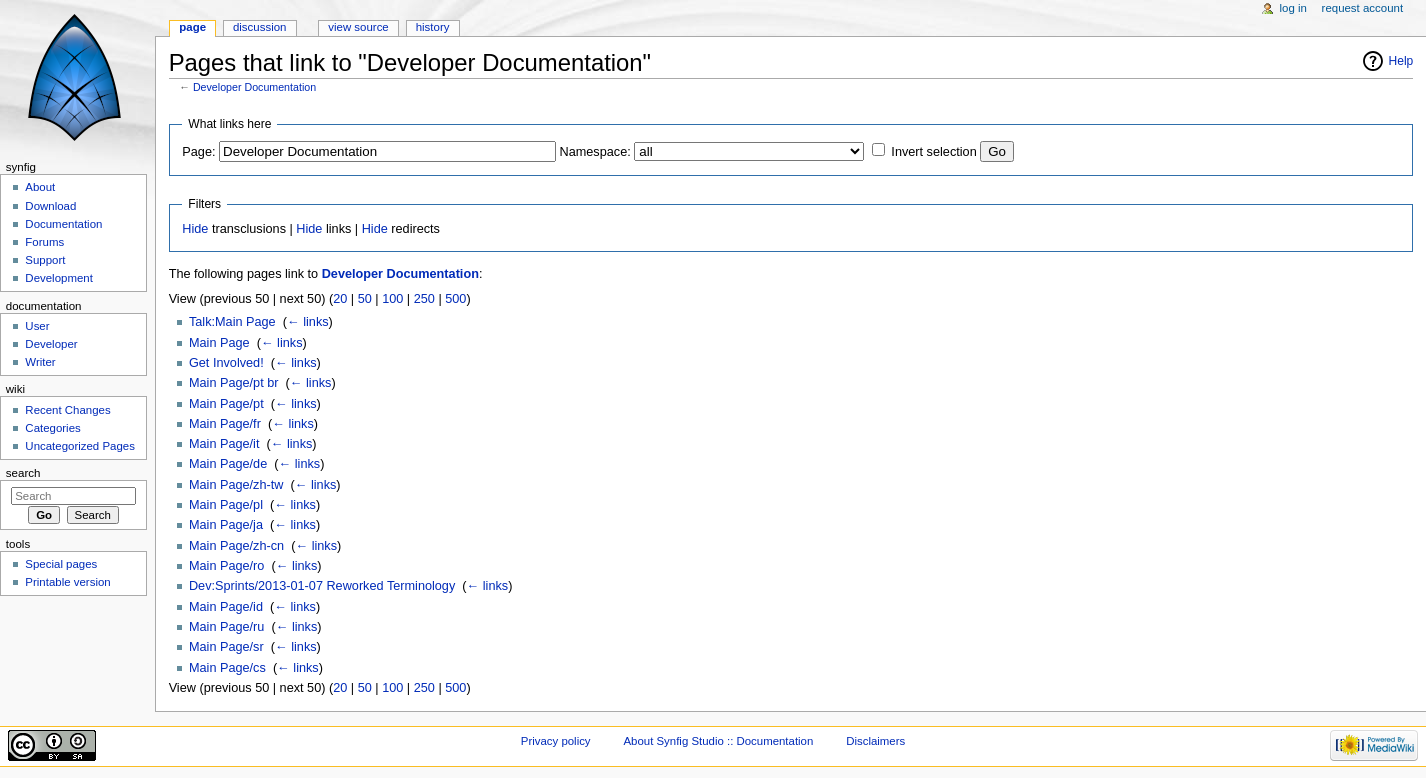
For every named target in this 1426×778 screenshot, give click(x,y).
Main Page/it (224, 444)
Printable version (67, 582)
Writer (40, 362)
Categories (52, 428)
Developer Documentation (254, 87)
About (40, 187)
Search (23, 473)
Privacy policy (556, 741)
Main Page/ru (226, 627)
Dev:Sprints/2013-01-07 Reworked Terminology (322, 586)
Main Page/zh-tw (236, 485)
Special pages (61, 564)
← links (308, 322)
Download (50, 206)
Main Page (219, 343)
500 (455, 299)
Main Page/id (226, 607)
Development (58, 278)
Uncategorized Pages (80, 446)
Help (1401, 61)
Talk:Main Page (232, 322)
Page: (198, 152)
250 (424, 299)
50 (365, 299)
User (37, 326)
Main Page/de (228, 464)
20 (340, 299)
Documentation (63, 224)
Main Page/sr (226, 647)
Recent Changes (67, 410)
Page (192, 27)
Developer (51, 344)
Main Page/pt (226, 404)
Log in (1293, 8)
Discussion (259, 27)
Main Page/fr (225, 424)
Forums (44, 242)
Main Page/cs (227, 668)
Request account (1363, 8)
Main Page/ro (226, 566)
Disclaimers (875, 741)
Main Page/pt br (234, 383)
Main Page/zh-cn (236, 546)
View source (358, 27)
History (433, 27)
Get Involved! (226, 363)
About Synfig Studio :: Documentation (718, 741)
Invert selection (933, 152)
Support (45, 260)
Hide (195, 229)
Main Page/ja (226, 525)
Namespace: (595, 152)
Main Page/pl (226, 505)
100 (392, 299)
